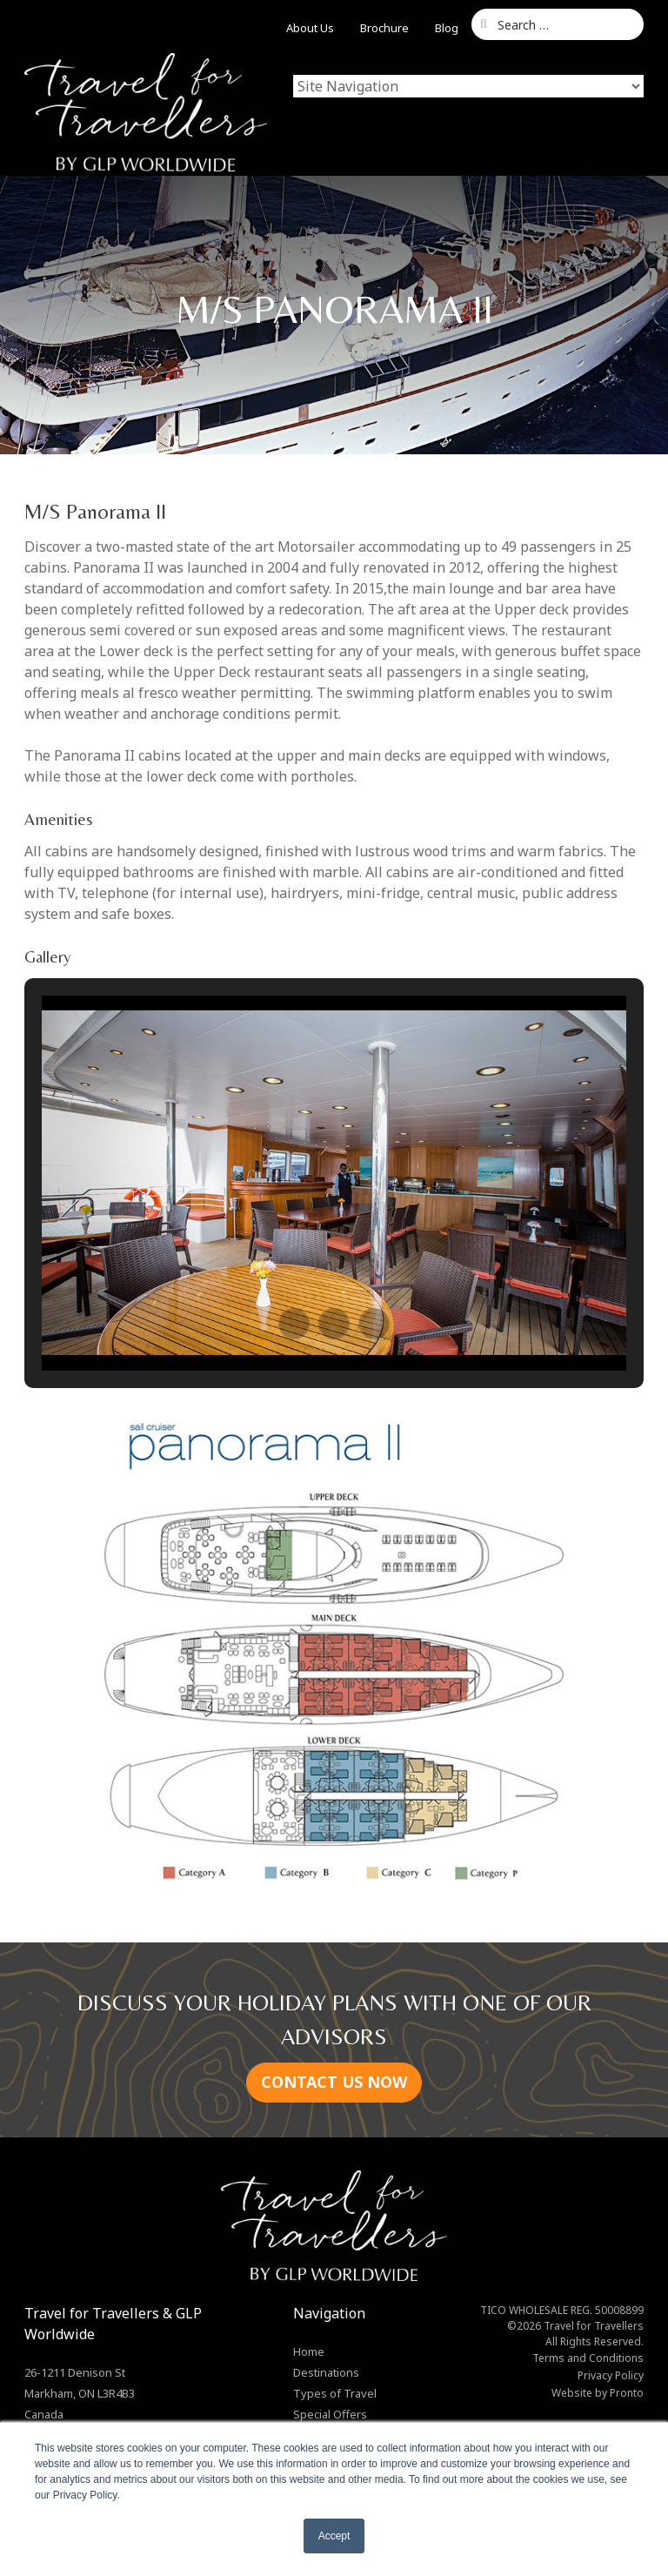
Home (308, 2351)
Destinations (326, 2372)
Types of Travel (335, 2393)
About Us (310, 28)
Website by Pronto (597, 2392)
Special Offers (330, 2414)
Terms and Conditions (588, 2358)
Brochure (384, 28)
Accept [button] (334, 2536)
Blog (446, 28)
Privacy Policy (611, 2375)
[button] (294, 1323)
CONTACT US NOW (334, 2081)
